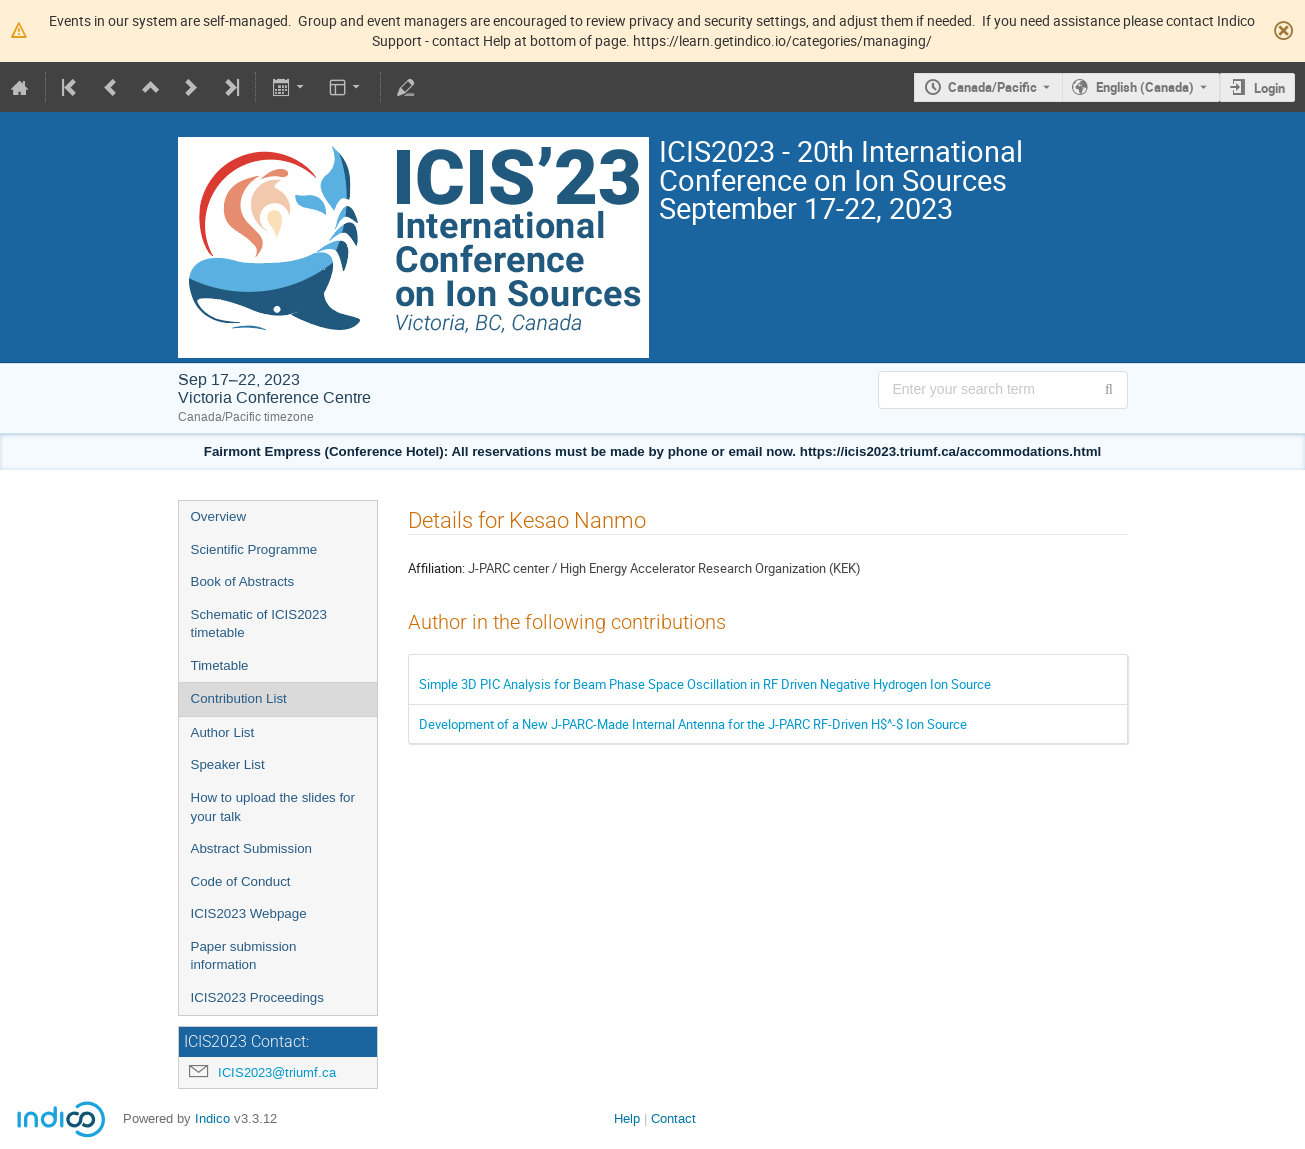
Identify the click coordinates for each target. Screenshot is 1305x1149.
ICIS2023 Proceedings (257, 997)
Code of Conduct (241, 881)
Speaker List (228, 764)
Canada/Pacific (992, 87)
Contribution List (239, 698)
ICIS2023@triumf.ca (277, 1072)
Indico (212, 1118)
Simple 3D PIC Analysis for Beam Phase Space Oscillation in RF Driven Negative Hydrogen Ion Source (705, 684)
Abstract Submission (251, 848)
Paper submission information (244, 956)
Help (627, 1118)
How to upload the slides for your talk (273, 807)
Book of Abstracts (243, 581)
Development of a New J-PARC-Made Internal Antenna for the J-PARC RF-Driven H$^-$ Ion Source (693, 724)
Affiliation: (436, 568)
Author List (223, 732)
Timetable (220, 665)
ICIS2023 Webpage (249, 913)
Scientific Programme (254, 549)
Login (1269, 88)
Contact (673, 1118)
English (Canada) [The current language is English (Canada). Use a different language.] (1145, 87)
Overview (219, 516)
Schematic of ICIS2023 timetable (259, 624)
